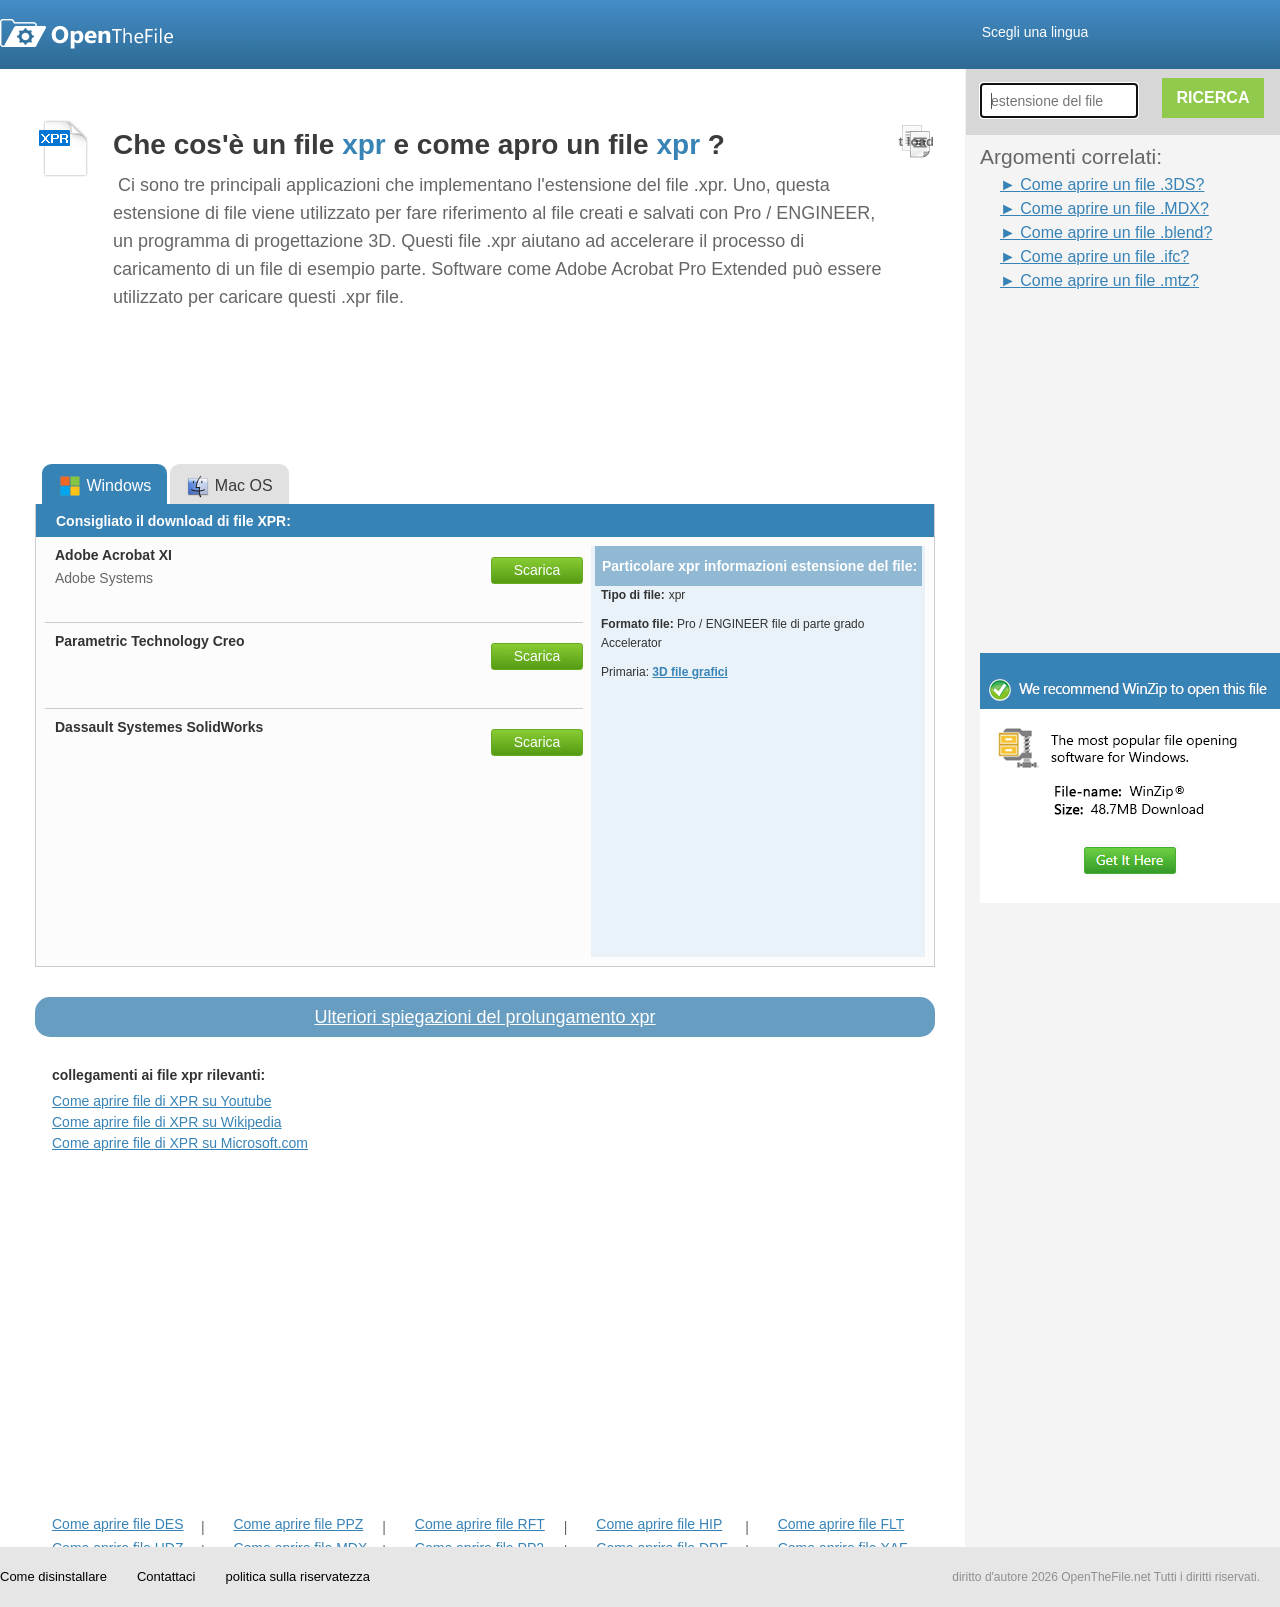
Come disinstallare (53, 1576)
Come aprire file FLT (841, 1524)
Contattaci (166, 1576)
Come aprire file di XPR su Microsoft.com (180, 1143)
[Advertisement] (1100, 338)
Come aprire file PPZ (298, 1524)
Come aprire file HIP (659, 1524)
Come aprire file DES (118, 1524)
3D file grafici (689, 672)
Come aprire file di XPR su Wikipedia (167, 1122)
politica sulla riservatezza (297, 1576)
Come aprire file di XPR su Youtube (161, 1101)
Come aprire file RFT (480, 1524)
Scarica (537, 570)
